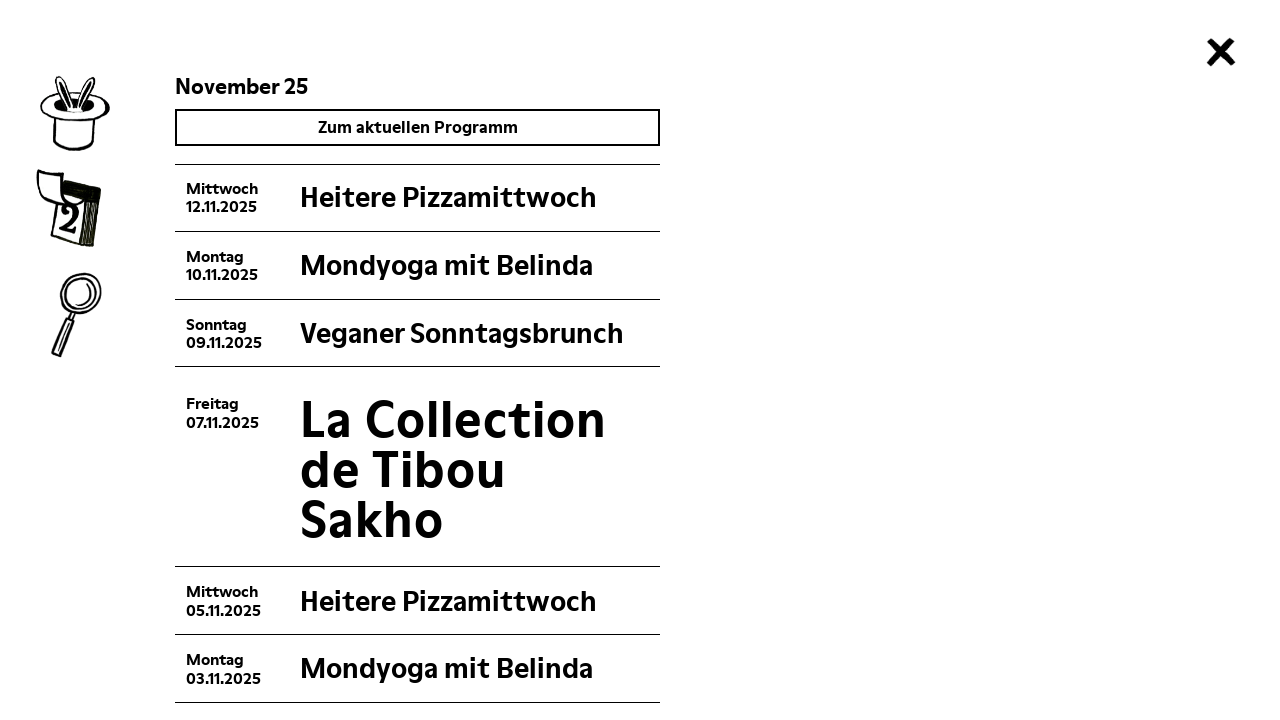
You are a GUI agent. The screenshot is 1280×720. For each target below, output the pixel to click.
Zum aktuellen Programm (436, 127)
